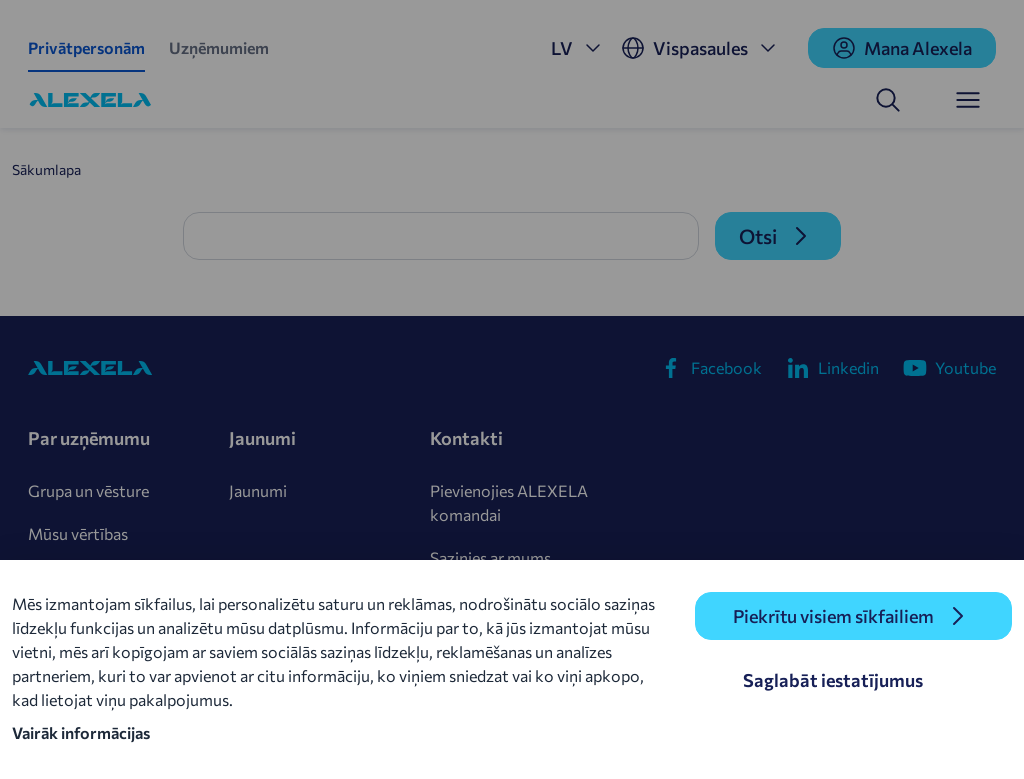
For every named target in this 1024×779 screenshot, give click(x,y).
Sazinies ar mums (490, 557)
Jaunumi (258, 490)
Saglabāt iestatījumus (833, 680)
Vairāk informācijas (81, 732)
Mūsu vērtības (78, 533)
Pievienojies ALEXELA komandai (509, 502)
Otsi (758, 236)
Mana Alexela (902, 48)
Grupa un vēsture (88, 490)
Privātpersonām (86, 47)
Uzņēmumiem (219, 47)
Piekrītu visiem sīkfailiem (833, 616)
